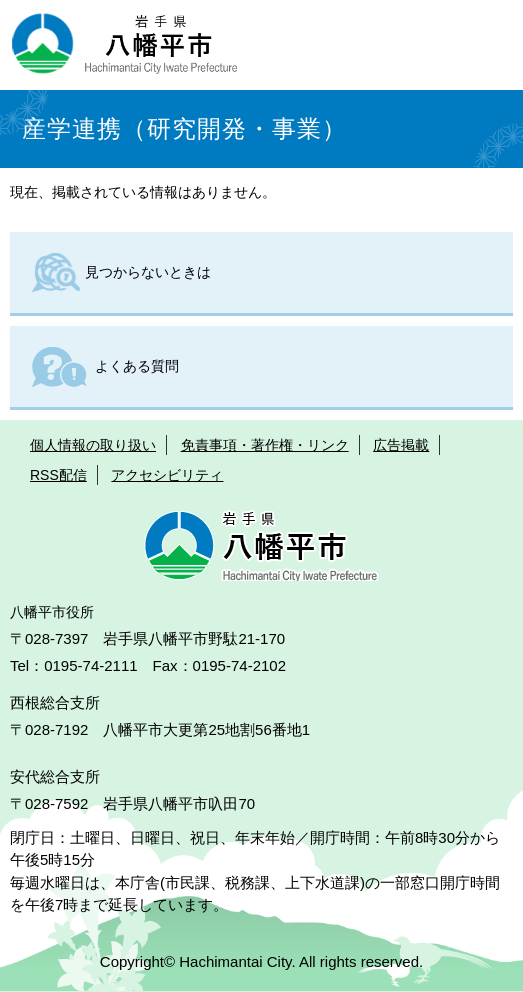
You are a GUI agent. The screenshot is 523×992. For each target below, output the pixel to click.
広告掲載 (401, 445)
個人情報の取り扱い (93, 445)
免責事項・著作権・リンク (265, 445)
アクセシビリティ (167, 475)
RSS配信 (58, 475)
